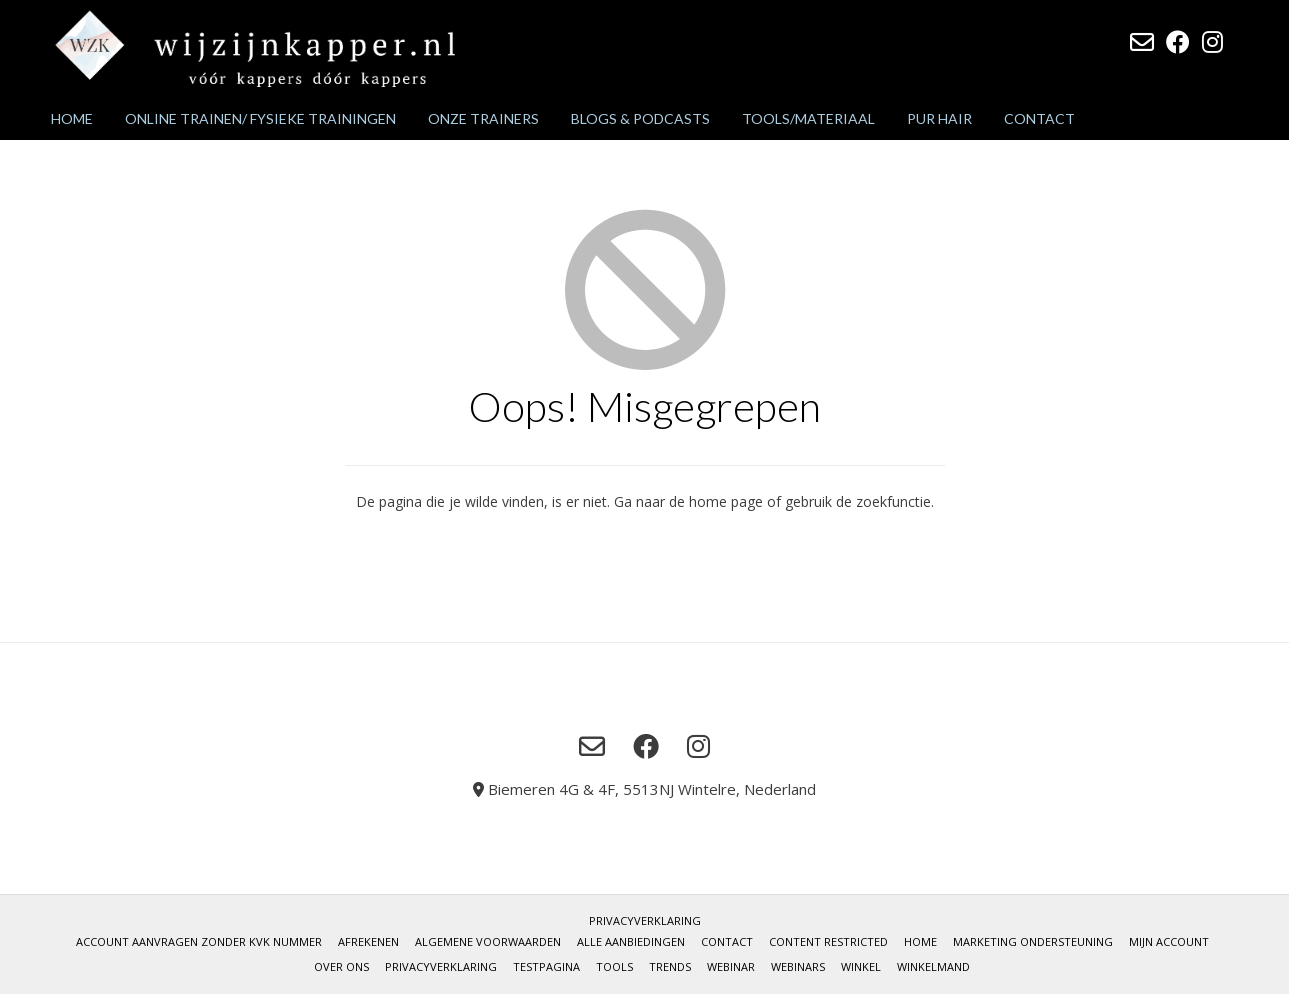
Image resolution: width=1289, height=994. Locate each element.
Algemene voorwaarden (488, 941)
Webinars (798, 966)
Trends (670, 966)
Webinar (731, 966)
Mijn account (1169, 941)
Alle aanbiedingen (631, 941)
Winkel (861, 966)
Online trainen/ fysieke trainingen (260, 118)
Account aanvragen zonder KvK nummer (199, 941)
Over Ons (341, 966)
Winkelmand (933, 966)
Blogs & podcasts (640, 118)
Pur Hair (939, 118)
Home (72, 118)
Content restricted (828, 941)
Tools (614, 966)
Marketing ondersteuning (1033, 941)
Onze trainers (483, 118)
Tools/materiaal (808, 118)
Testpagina (546, 966)
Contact (1039, 118)
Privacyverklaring (645, 920)
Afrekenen (368, 941)
